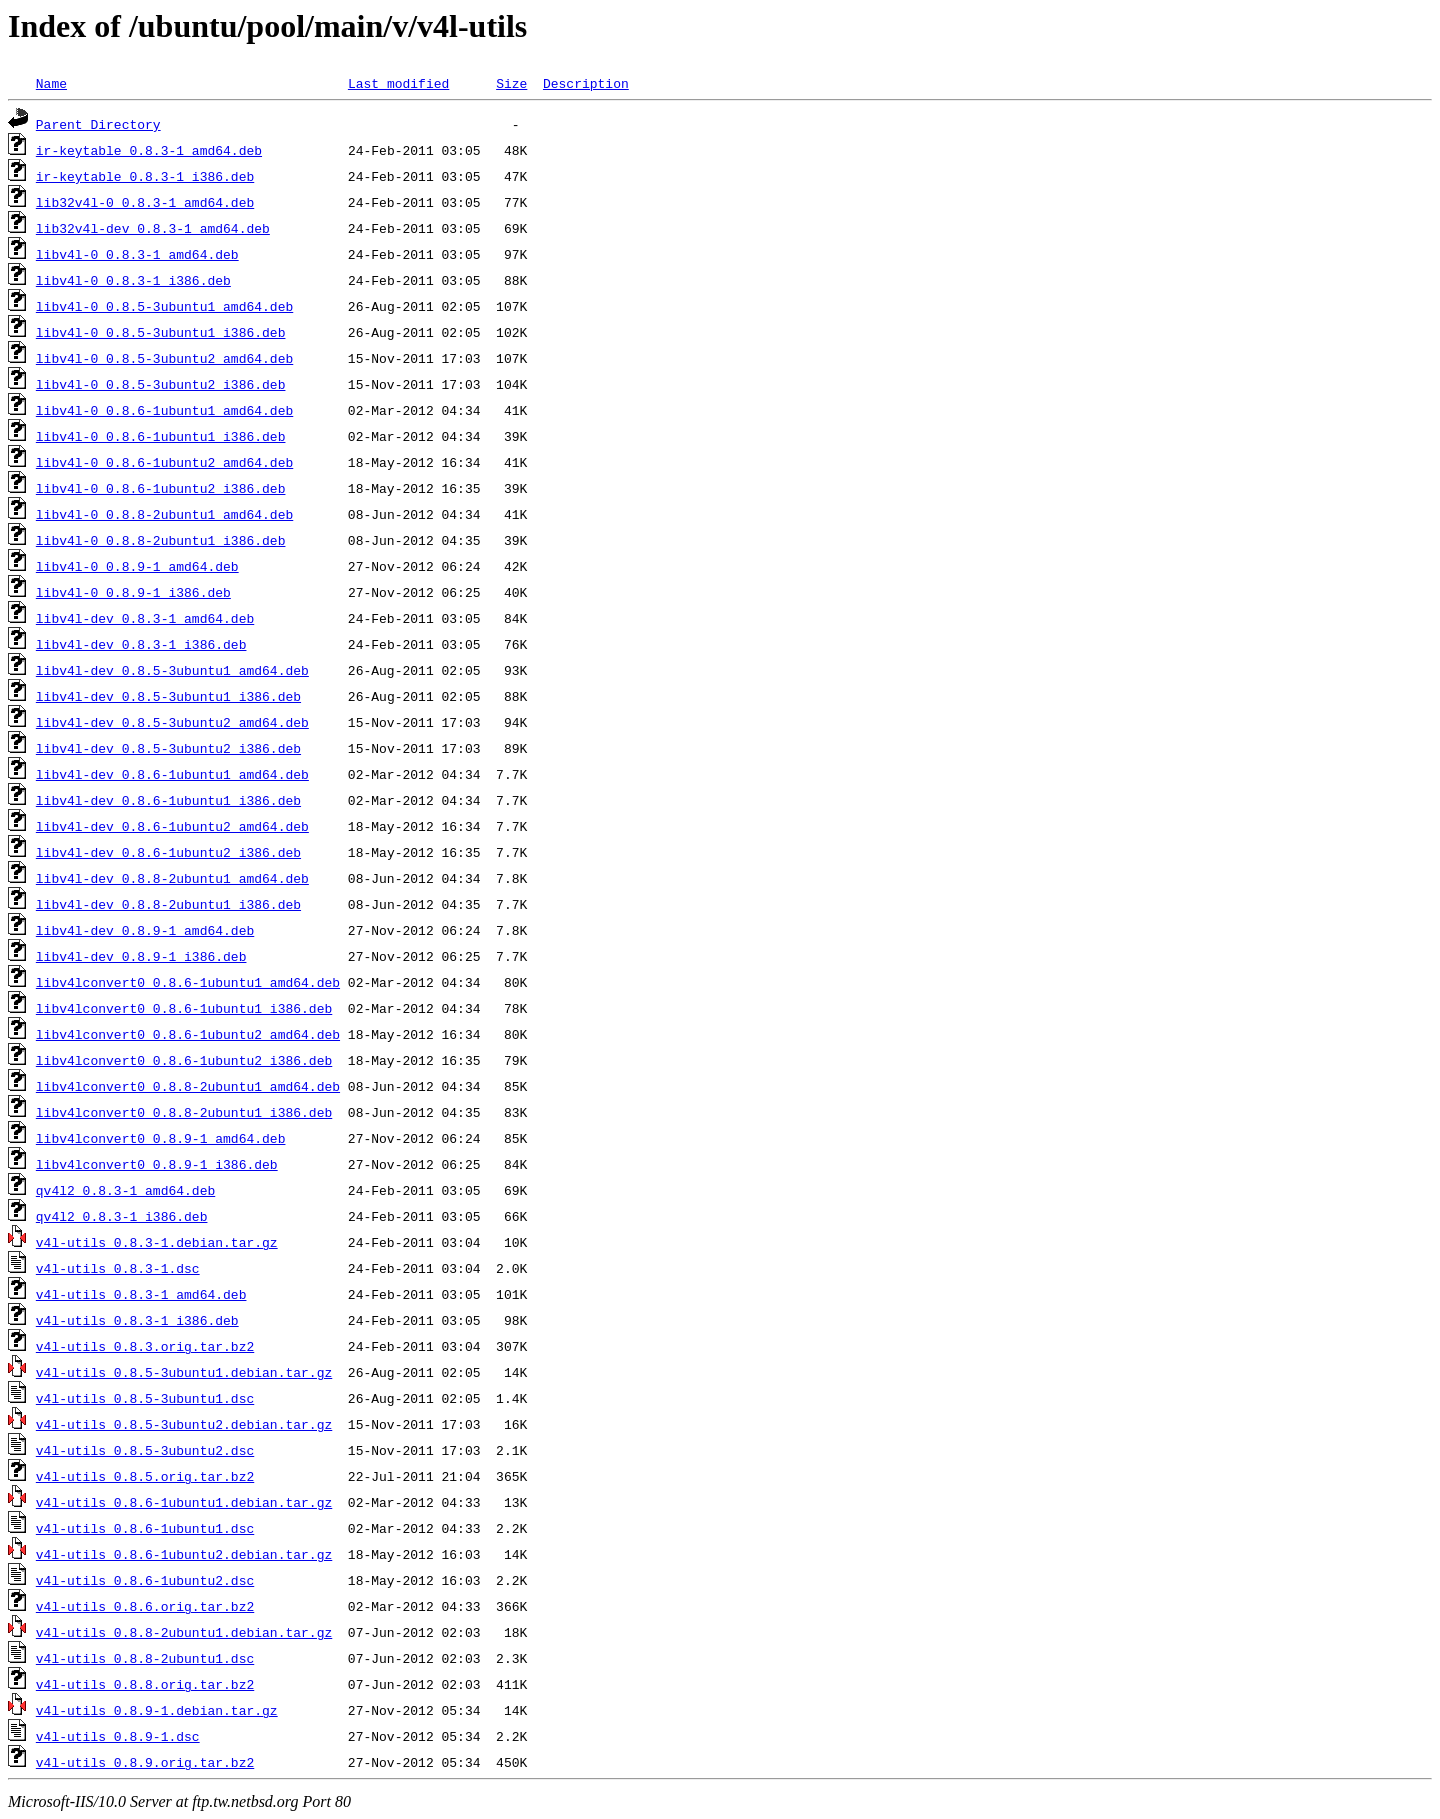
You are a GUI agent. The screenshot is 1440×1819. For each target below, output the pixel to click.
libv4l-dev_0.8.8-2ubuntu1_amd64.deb (172, 878)
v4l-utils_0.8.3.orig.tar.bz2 (145, 1346)
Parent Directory (98, 124)
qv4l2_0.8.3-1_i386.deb (122, 1216)
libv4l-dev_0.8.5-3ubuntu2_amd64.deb (172, 722)
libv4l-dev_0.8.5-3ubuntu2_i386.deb (168, 748)
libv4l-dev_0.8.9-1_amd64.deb (145, 930)
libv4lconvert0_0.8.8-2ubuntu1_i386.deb (184, 1112)
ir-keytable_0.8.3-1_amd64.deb (149, 150)
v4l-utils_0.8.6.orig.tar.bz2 (145, 1606)
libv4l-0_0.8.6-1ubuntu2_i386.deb (161, 488)
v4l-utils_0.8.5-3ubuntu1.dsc (145, 1398)
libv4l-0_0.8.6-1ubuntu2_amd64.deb (164, 462)
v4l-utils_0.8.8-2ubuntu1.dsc (145, 1658)
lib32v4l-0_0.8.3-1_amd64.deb (145, 202)
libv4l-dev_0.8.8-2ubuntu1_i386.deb (168, 904)
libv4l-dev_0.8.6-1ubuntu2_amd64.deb (172, 826)
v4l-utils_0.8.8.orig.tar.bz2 (145, 1684)
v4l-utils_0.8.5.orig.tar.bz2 (145, 1476)
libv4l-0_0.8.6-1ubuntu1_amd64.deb (164, 410)
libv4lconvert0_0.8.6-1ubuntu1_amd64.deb (188, 982)
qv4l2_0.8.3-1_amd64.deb (125, 1190)
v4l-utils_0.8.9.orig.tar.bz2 (145, 1762)
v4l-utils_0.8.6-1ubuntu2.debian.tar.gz (184, 1554)
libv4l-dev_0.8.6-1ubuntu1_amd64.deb (172, 774)
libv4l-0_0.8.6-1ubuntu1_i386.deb (161, 436)
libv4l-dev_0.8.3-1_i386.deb (141, 644)
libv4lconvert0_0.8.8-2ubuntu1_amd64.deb (188, 1086)
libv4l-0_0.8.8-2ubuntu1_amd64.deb (164, 514)
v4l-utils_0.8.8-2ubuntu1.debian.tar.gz (184, 1632)
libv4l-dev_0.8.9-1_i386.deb (141, 956)
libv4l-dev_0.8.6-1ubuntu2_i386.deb (168, 852)
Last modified (398, 83)
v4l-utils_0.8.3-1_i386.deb (137, 1320)
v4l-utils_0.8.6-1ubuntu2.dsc (145, 1580)
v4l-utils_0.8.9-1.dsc (118, 1736)
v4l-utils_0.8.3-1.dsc (118, 1268)
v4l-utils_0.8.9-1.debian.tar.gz (157, 1710)
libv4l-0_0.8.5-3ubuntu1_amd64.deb (164, 306)
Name (51, 83)
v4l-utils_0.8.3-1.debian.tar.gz (157, 1242)
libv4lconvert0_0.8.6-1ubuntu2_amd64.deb (188, 1034)
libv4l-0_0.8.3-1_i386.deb (133, 280)
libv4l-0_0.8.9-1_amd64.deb (137, 566)
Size (511, 83)
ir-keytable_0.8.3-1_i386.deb (145, 176)
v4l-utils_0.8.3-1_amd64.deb (141, 1294)
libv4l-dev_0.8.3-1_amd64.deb (145, 618)
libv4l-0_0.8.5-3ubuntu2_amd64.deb (164, 358)
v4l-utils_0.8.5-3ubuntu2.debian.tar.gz (184, 1424)
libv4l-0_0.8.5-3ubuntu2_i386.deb (161, 384)
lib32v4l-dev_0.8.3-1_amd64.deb (153, 228)
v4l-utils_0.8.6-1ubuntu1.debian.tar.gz (184, 1502)
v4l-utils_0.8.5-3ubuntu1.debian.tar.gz (184, 1372)
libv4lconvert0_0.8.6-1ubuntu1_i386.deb (184, 1008)
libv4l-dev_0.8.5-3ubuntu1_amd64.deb (172, 670)
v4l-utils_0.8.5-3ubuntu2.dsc (145, 1450)
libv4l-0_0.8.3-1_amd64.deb (137, 254)
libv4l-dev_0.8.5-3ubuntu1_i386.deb (168, 696)
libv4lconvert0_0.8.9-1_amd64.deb (161, 1138)
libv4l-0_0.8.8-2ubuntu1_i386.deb (161, 540)
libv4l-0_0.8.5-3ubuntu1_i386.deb (161, 332)
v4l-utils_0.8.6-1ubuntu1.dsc (145, 1528)
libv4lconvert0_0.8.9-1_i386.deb (157, 1164)
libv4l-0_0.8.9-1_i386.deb (133, 592)
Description (586, 83)
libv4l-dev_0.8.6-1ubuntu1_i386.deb (168, 800)
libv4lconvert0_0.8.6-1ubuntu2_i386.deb (184, 1060)
